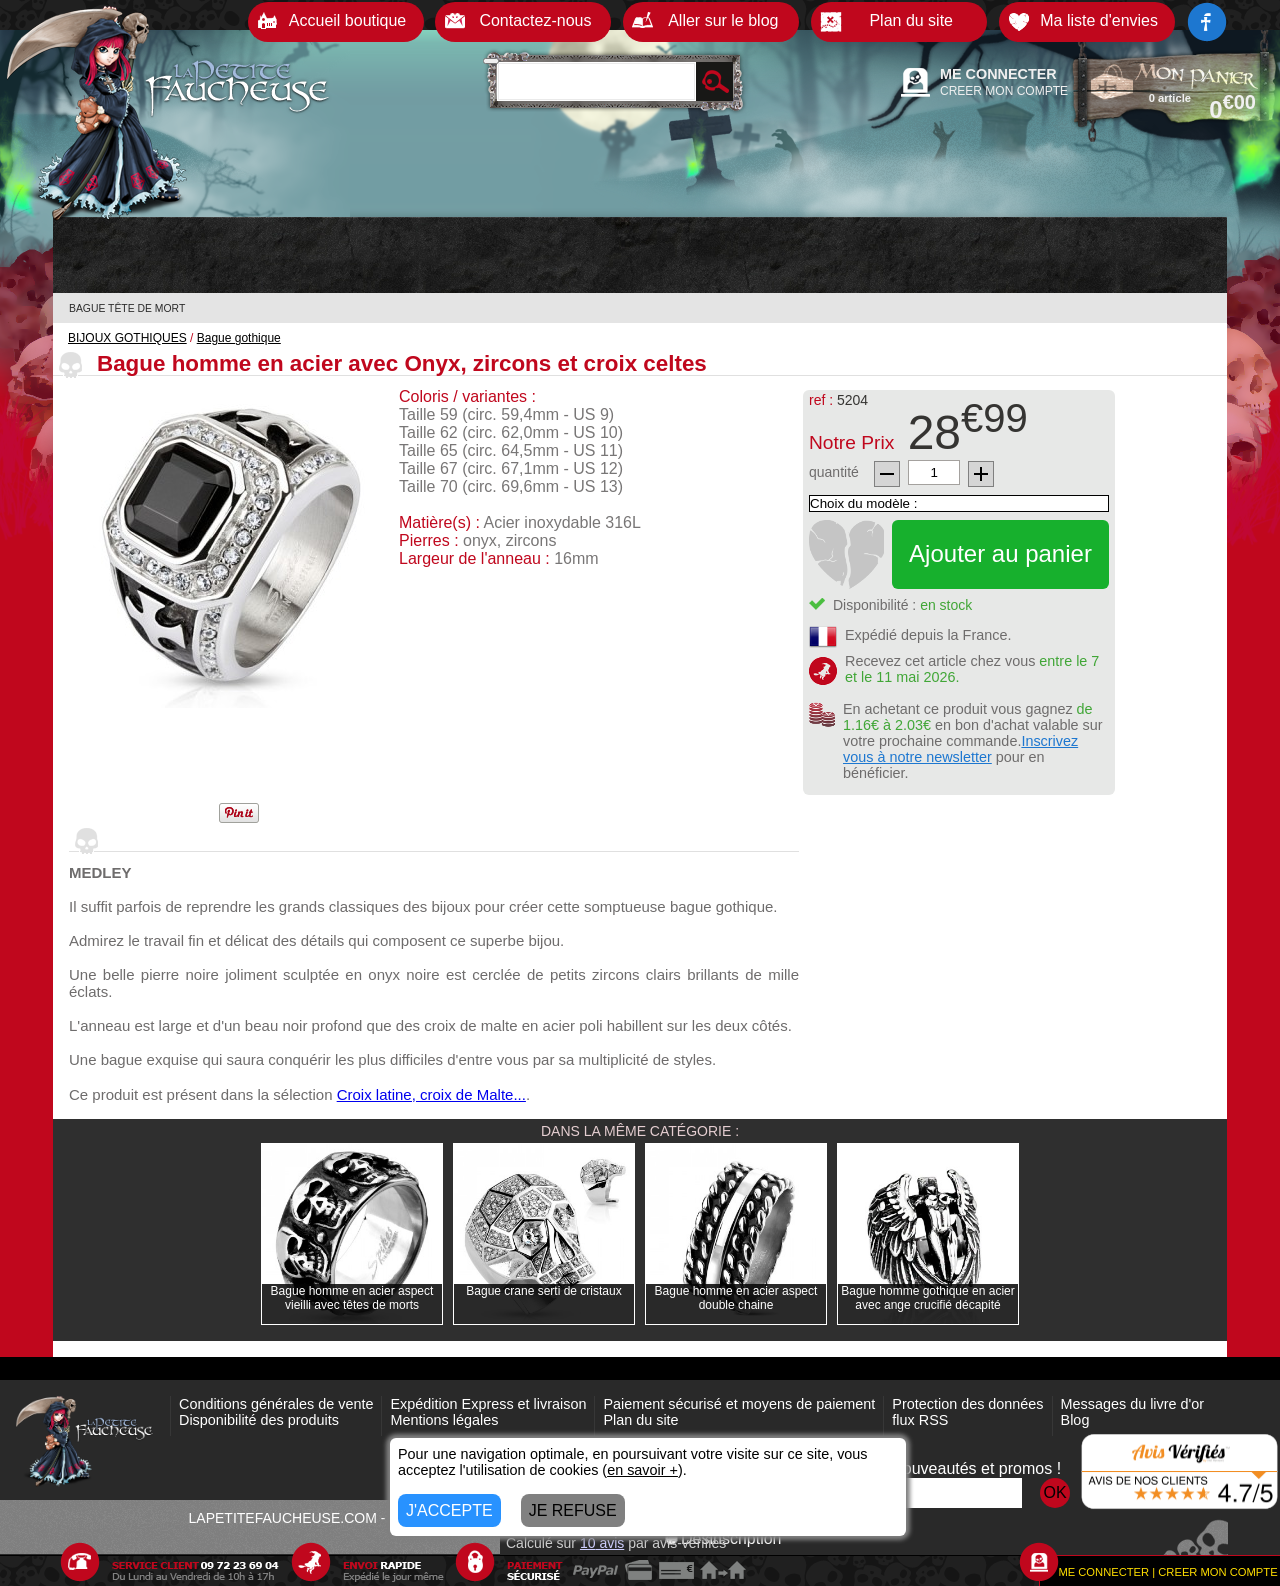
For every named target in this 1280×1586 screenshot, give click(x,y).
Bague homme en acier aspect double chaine (736, 1298)
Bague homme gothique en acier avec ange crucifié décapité (927, 1298)
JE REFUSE (573, 1510)
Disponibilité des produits (259, 1420)
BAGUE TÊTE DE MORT (127, 308)
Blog (1075, 1420)
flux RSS (920, 1420)
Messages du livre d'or (1133, 1404)
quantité (834, 472)
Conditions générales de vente (276, 1404)
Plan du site (640, 1420)
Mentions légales (444, 1420)
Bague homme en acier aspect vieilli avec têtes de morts (352, 1298)
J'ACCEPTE (449, 1510)
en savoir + (642, 1470)
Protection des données (967, 1404)
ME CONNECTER (998, 74)
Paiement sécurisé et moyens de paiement (739, 1404)
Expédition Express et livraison (488, 1404)
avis (602, 1543)
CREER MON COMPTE (1004, 91)
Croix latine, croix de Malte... (431, 1094)
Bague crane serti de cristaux (543, 1291)
